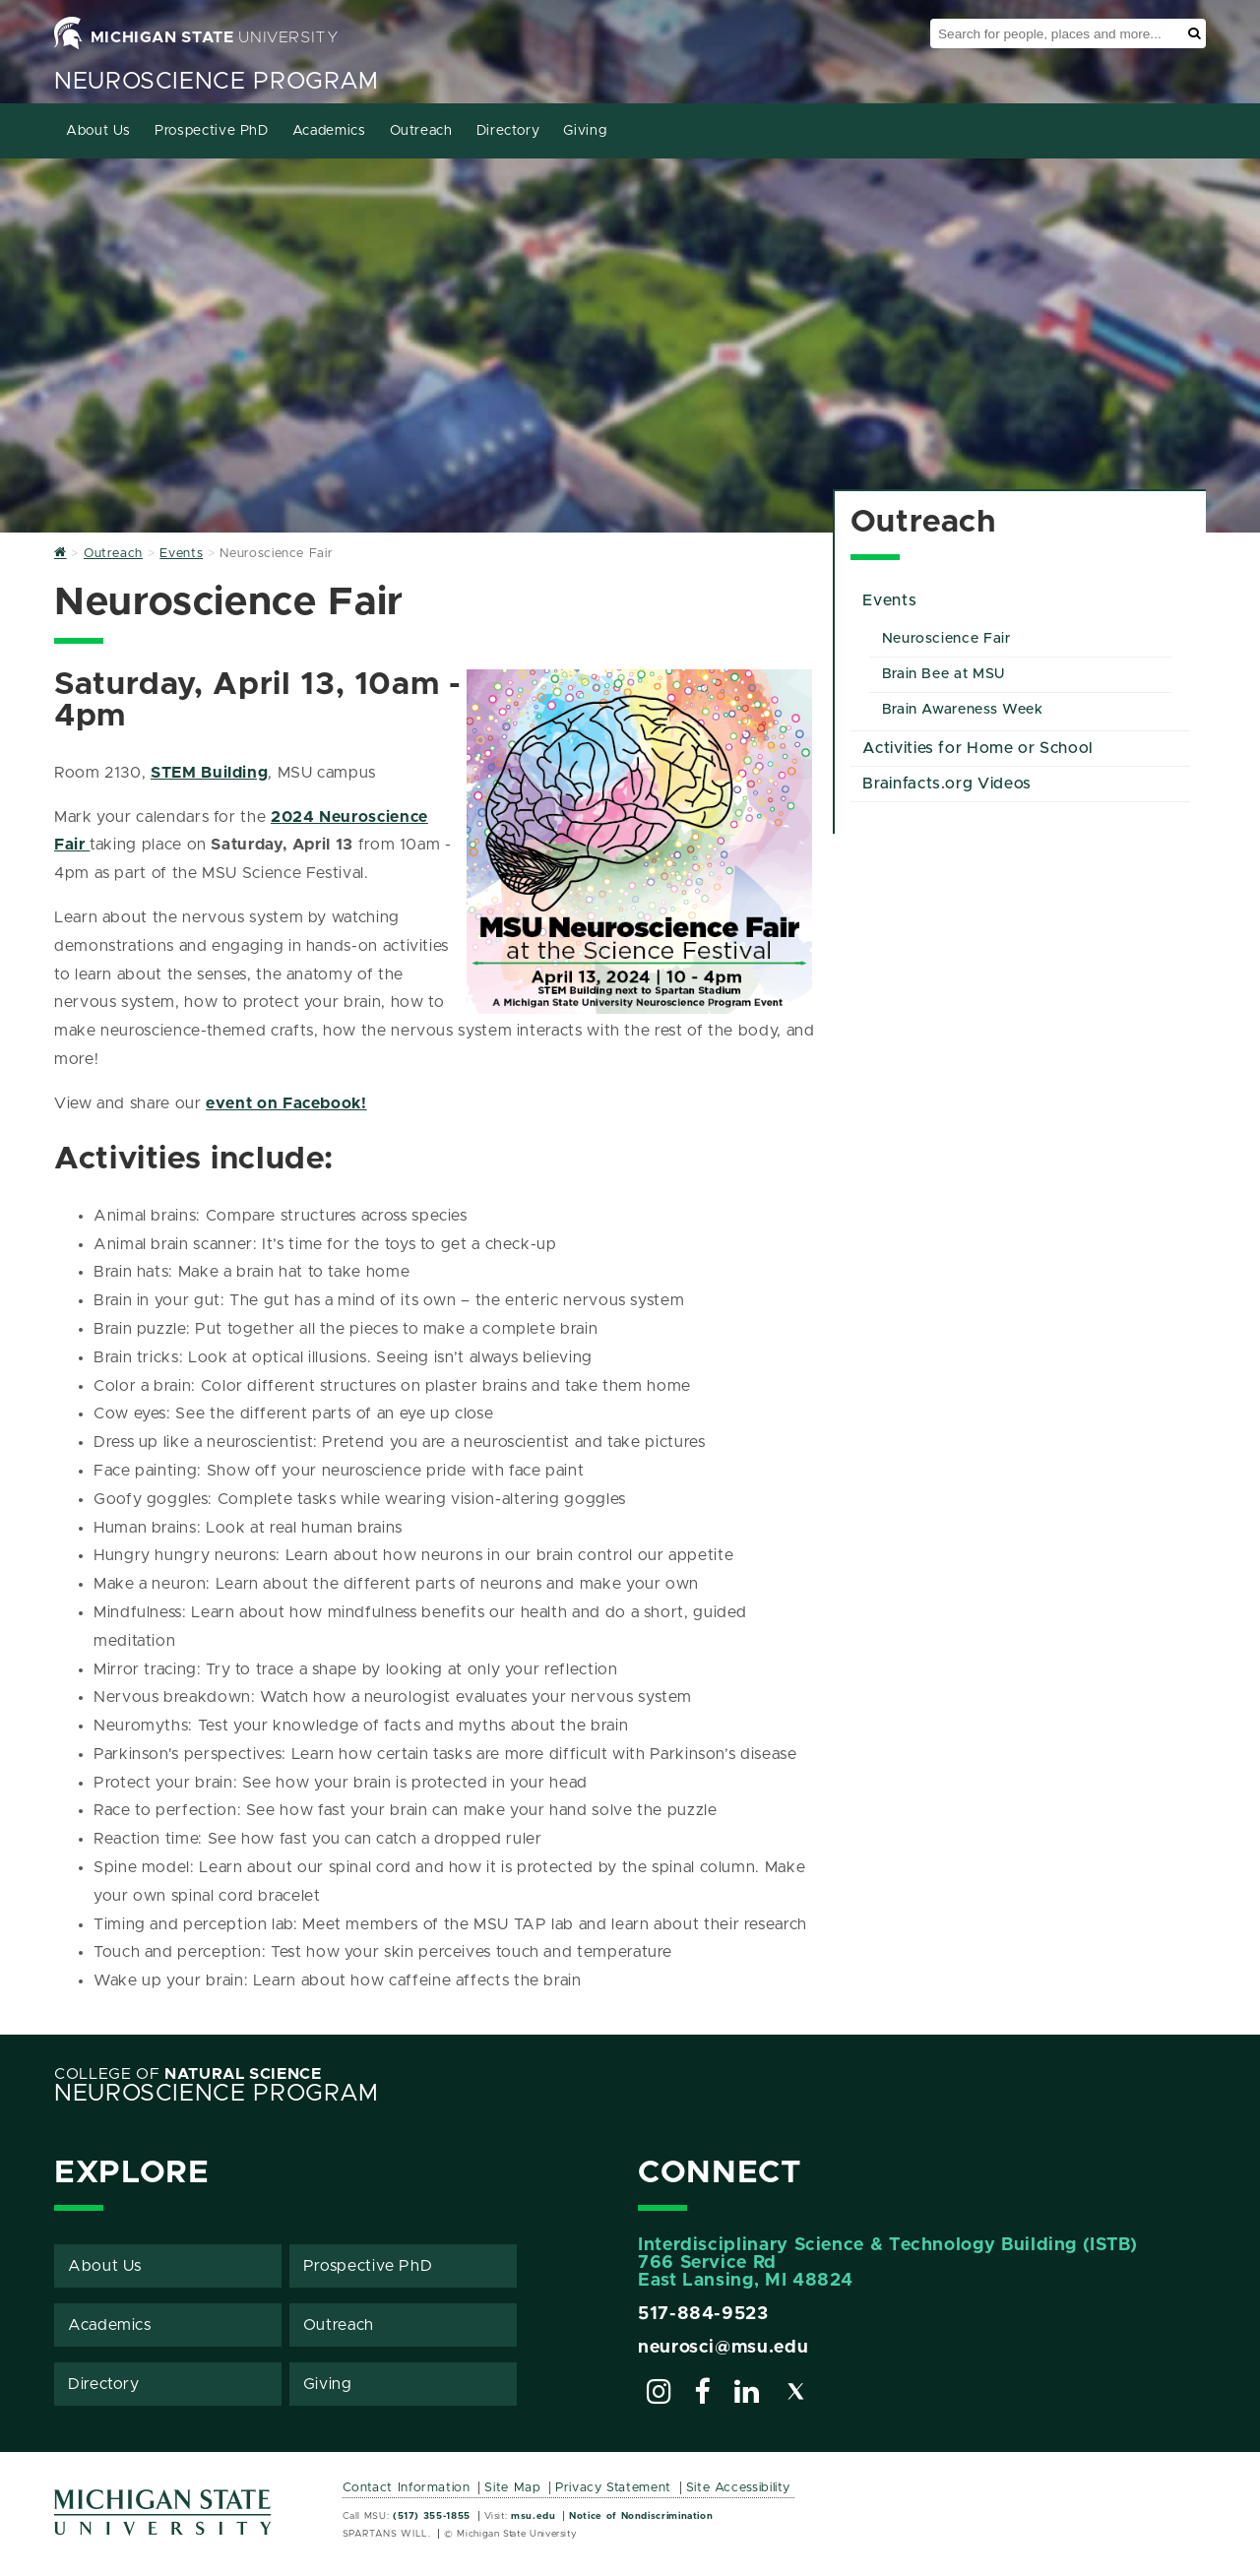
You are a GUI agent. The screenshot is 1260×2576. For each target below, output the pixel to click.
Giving (584, 131)
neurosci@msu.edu (723, 2347)
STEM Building (209, 773)
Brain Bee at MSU (943, 674)
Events (889, 600)
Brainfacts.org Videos (946, 783)
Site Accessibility (738, 2488)
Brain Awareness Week (962, 710)
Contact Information (407, 2488)
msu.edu (533, 2516)
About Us (98, 131)
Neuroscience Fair (946, 639)
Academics (329, 131)
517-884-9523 (703, 2314)
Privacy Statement (613, 2488)
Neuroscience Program (216, 82)
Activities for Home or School (978, 748)
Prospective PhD (212, 131)
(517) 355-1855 (432, 2516)
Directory (508, 131)
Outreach (421, 131)
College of (188, 2074)
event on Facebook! (286, 1103)
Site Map (512, 2488)
